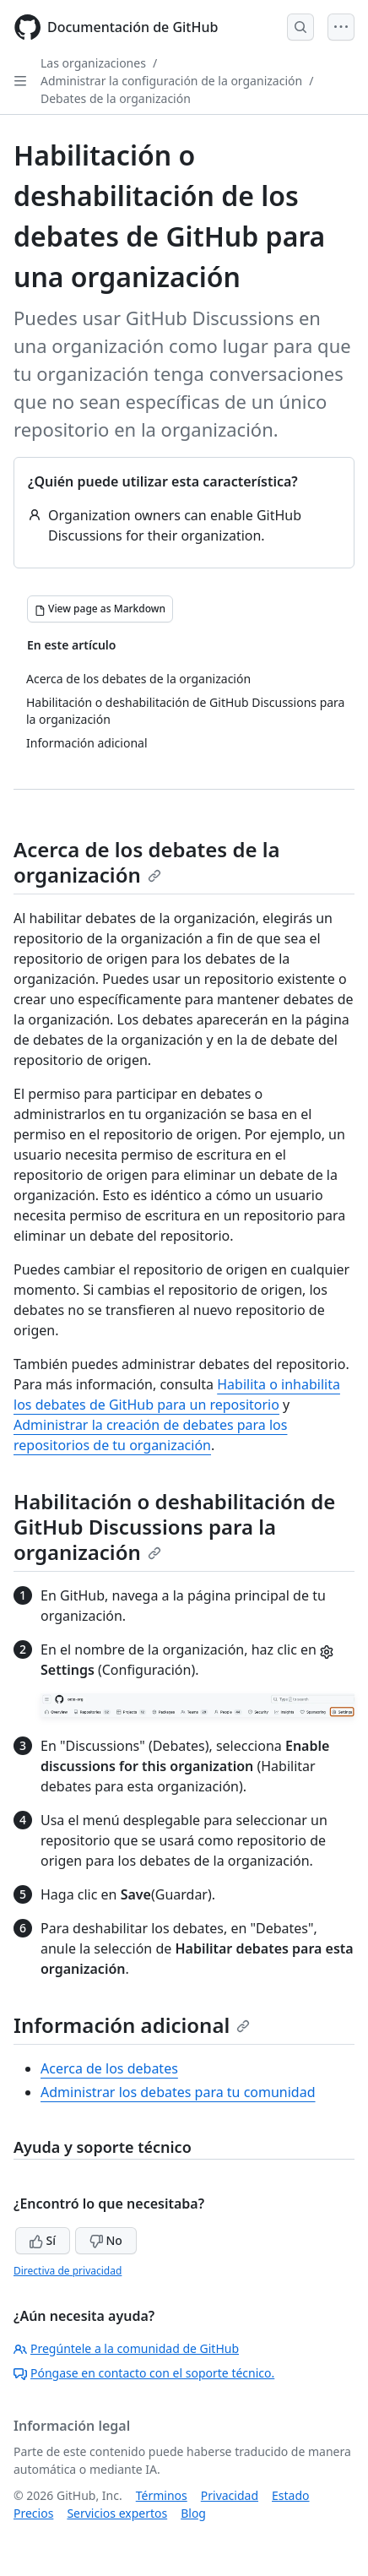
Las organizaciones (93, 63)
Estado (290, 2495)
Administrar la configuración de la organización (171, 81)
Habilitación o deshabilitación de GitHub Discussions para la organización (174, 1526)
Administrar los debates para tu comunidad (178, 2092)
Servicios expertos (117, 2513)
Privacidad (229, 2495)
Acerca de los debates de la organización (147, 862)
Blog (193, 2513)
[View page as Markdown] (100, 608)
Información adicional (132, 2025)
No (105, 2240)
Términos (161, 2495)
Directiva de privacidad (68, 2271)
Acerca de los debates (109, 2068)
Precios (33, 2513)
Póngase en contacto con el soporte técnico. (144, 2373)
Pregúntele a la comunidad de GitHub (126, 2348)
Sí (43, 2240)
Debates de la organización (116, 98)
